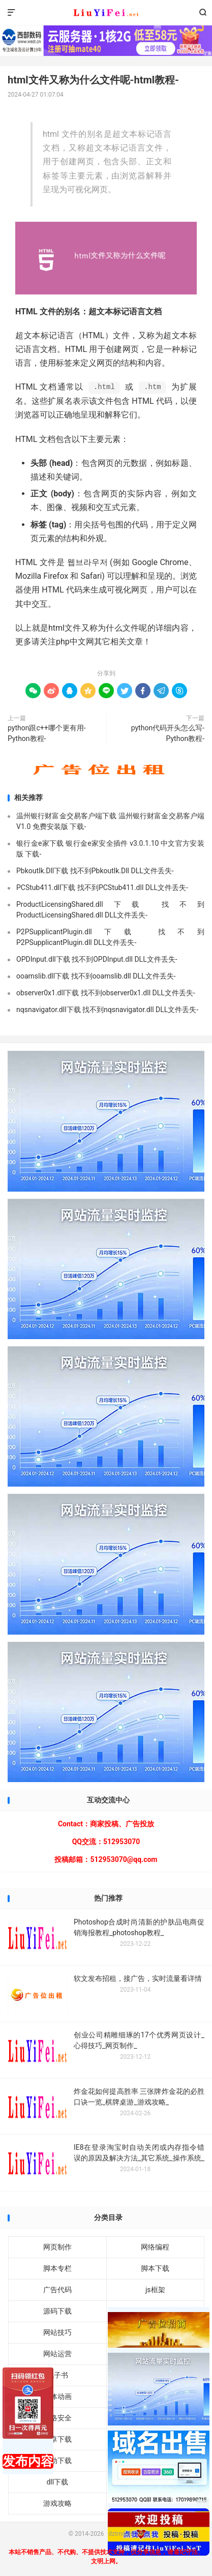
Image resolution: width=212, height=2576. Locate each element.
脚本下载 (155, 2268)
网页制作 (57, 2247)
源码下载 (57, 2311)
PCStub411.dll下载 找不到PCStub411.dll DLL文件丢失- (102, 887)
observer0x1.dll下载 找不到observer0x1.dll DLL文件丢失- (105, 993)
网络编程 (155, 2247)
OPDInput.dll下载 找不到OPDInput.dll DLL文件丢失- (96, 959)
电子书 (57, 2375)
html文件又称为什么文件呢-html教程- (93, 80)
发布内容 (28, 2461)
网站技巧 (57, 2332)
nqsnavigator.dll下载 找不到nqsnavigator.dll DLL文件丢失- (107, 1009)
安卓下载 (57, 2439)
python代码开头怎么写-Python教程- (167, 733)
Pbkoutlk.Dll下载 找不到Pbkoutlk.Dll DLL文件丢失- (95, 871)
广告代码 (57, 2290)
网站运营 (57, 2354)
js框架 (155, 2290)
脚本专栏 (57, 2268)
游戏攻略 (57, 2503)
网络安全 (57, 2418)
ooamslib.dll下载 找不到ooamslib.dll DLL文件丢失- (95, 976)
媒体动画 (57, 2396)
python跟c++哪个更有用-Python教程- (47, 733)
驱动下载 (57, 2460)
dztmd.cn (106, 13)
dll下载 (57, 2482)
